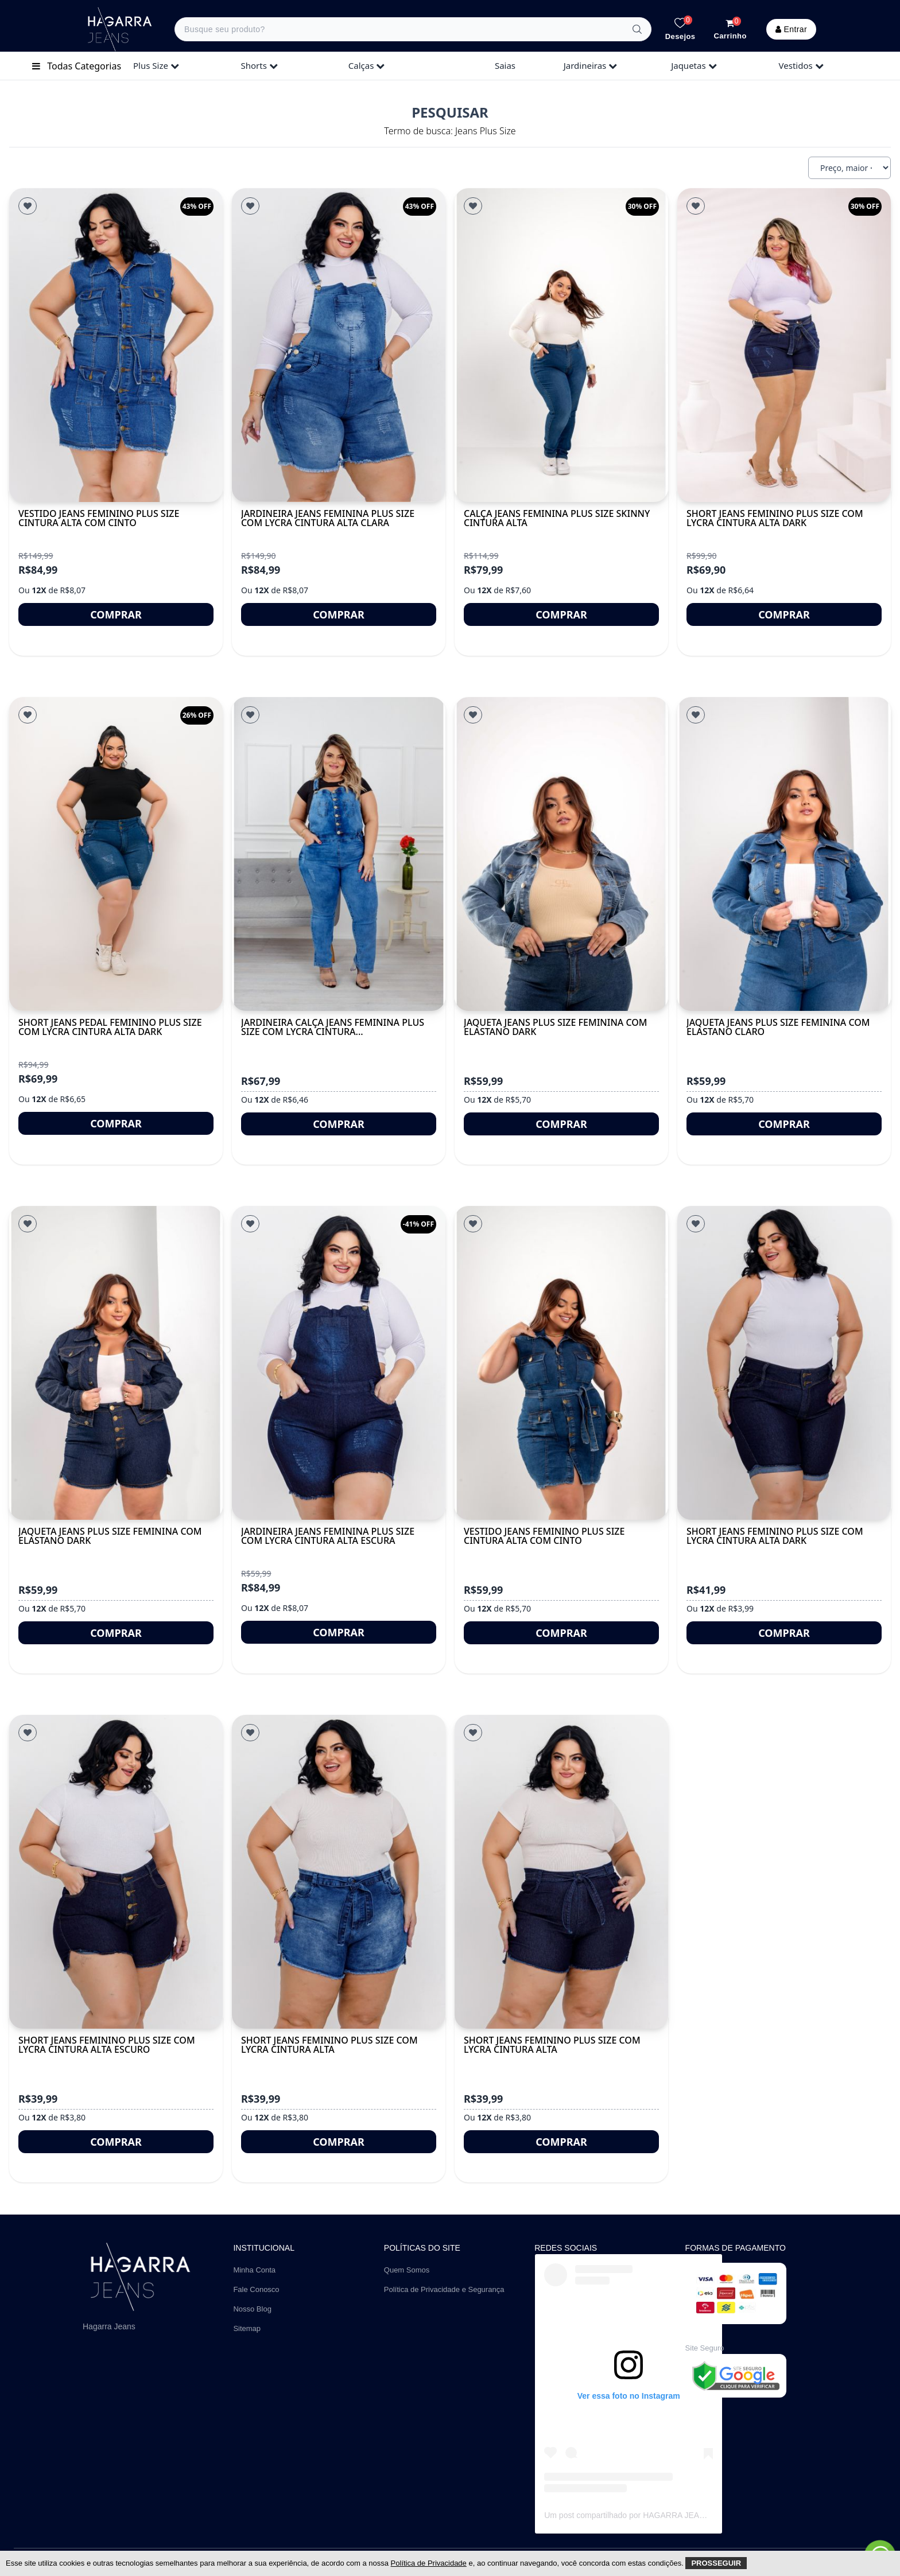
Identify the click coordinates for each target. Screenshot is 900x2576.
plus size (156, 65)
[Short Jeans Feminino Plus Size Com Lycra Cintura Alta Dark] (784, 345)
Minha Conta (254, 2270)
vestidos (801, 65)
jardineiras (591, 65)
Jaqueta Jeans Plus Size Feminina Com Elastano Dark (555, 1027)
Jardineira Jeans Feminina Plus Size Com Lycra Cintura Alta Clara (327, 518)
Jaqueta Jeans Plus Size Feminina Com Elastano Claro (778, 1027)
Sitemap (247, 2328)
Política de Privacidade (429, 2563)
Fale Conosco (256, 2289)
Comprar (116, 614)
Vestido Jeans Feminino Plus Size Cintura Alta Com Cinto (98, 518)
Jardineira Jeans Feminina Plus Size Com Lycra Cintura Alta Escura (327, 1536)
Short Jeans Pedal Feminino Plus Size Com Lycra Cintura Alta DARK (110, 1027)
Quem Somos (406, 2270)
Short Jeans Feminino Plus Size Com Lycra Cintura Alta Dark (774, 518)
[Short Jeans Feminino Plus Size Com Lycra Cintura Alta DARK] (784, 1363)
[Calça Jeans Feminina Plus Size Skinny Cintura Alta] (561, 345)
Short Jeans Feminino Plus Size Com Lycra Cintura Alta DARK (774, 1536)
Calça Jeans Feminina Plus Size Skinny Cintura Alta (557, 518)
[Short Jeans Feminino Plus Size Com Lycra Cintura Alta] (338, 1872)
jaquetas (693, 65)
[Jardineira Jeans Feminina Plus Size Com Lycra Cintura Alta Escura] (338, 1363)
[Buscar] (637, 29)
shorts (258, 65)
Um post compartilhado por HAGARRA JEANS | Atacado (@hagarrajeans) (676, 2515)
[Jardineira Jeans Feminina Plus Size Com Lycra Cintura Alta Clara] (338, 345)
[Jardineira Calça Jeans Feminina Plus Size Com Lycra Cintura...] (338, 854)
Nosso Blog (252, 2309)
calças (366, 65)
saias (505, 65)
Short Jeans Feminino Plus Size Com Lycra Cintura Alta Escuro (106, 2045)
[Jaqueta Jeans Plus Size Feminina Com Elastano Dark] (561, 854)
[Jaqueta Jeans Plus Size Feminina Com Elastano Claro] (784, 854)
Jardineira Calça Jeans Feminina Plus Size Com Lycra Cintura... (332, 1027)
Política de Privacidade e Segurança (444, 2289)
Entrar (791, 29)
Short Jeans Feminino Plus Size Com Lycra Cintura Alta (329, 2045)
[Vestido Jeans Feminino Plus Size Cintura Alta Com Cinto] (116, 345)
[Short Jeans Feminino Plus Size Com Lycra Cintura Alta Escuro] (116, 1872)
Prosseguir (716, 2563)
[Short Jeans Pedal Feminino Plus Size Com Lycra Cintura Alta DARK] (116, 854)
